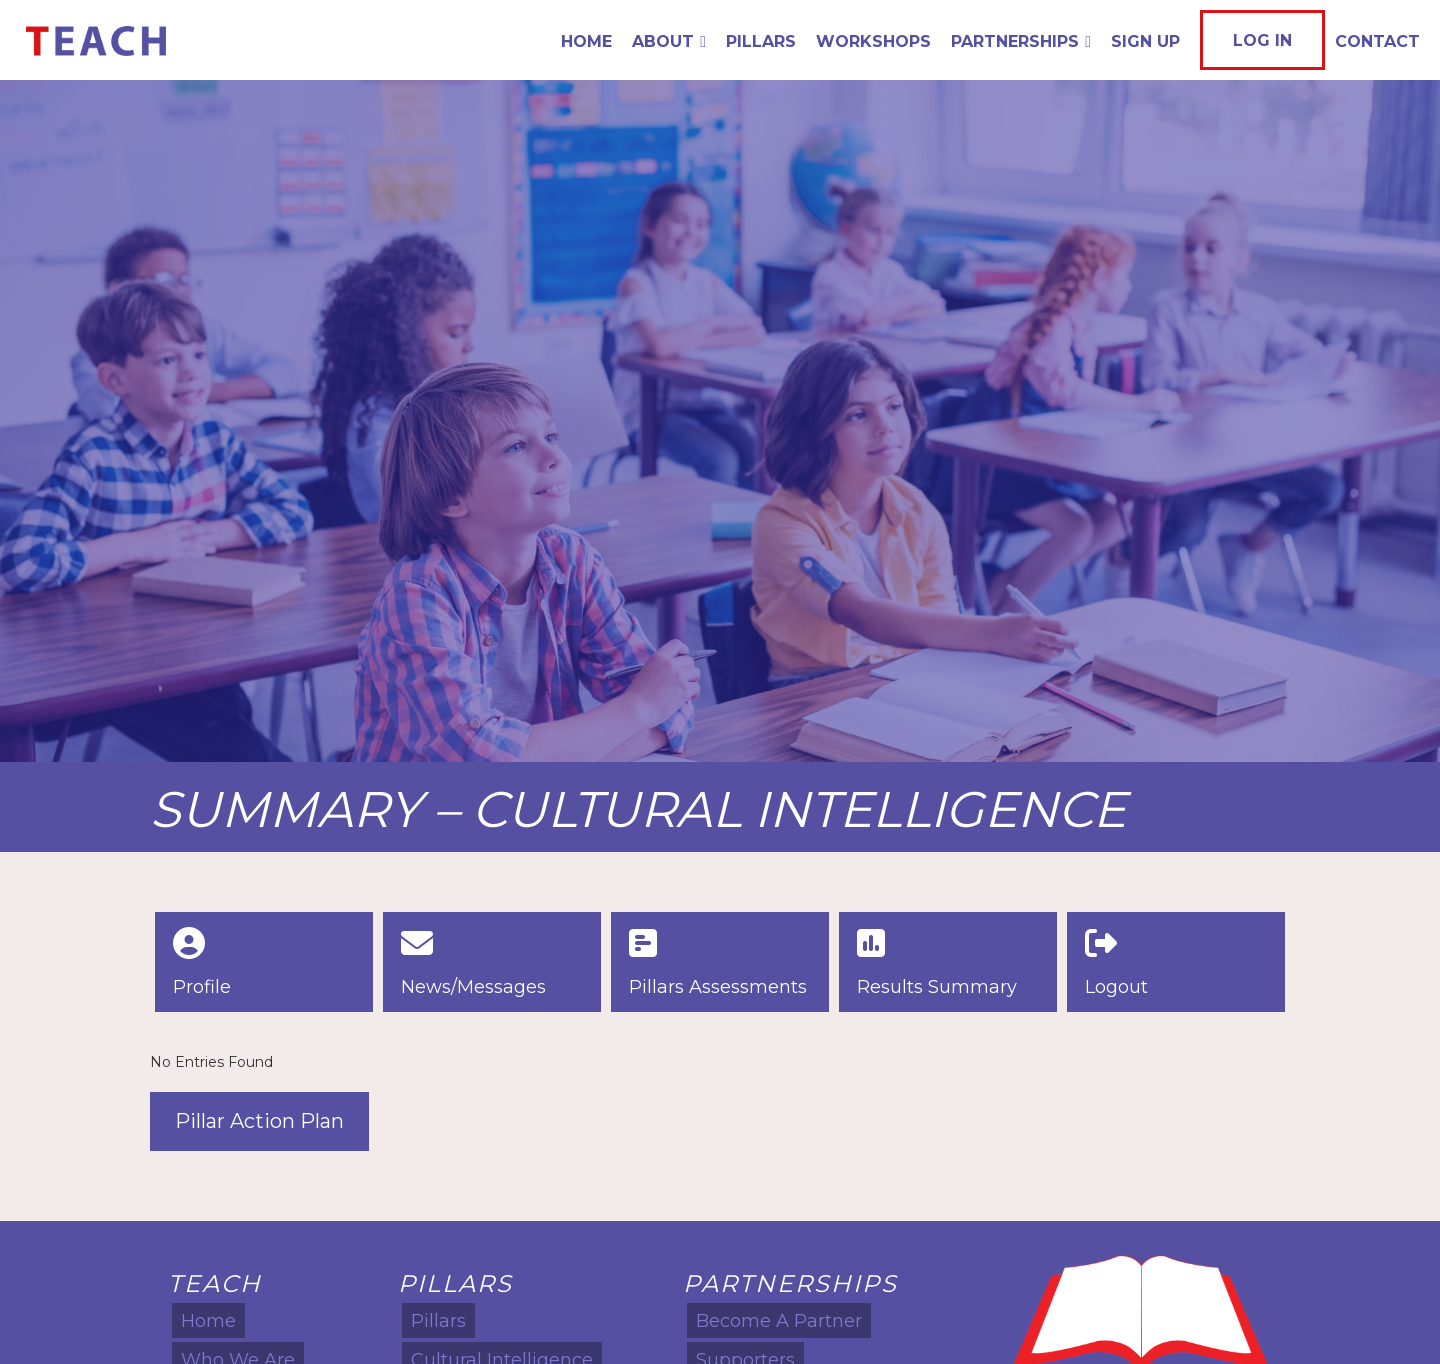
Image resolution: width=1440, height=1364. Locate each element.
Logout (1116, 987)
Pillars (761, 41)
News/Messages (473, 987)
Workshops (873, 41)
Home (586, 41)
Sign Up (1145, 41)
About (669, 41)
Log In (1262, 40)
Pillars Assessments (718, 987)
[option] (720, 421)
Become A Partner (779, 1321)
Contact (1377, 41)
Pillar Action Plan (259, 1121)
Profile (202, 987)
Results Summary (937, 987)
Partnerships (1021, 41)
